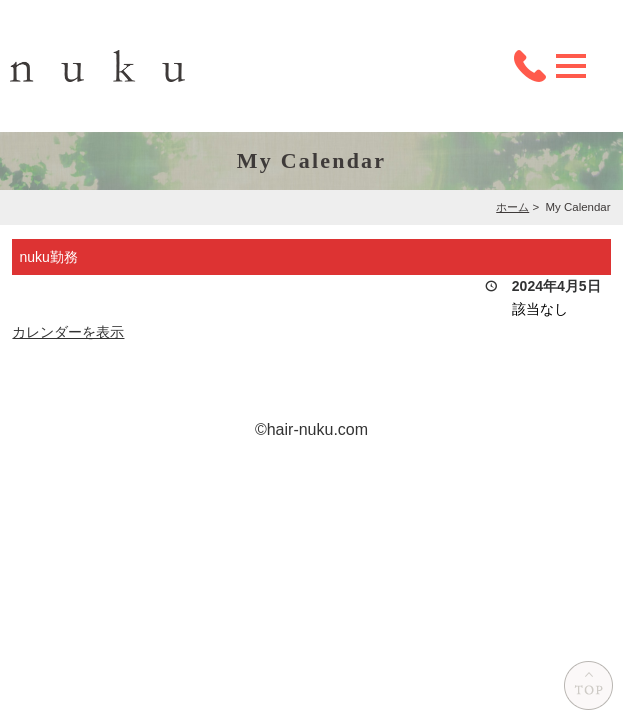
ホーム (512, 207)
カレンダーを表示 (68, 332)
